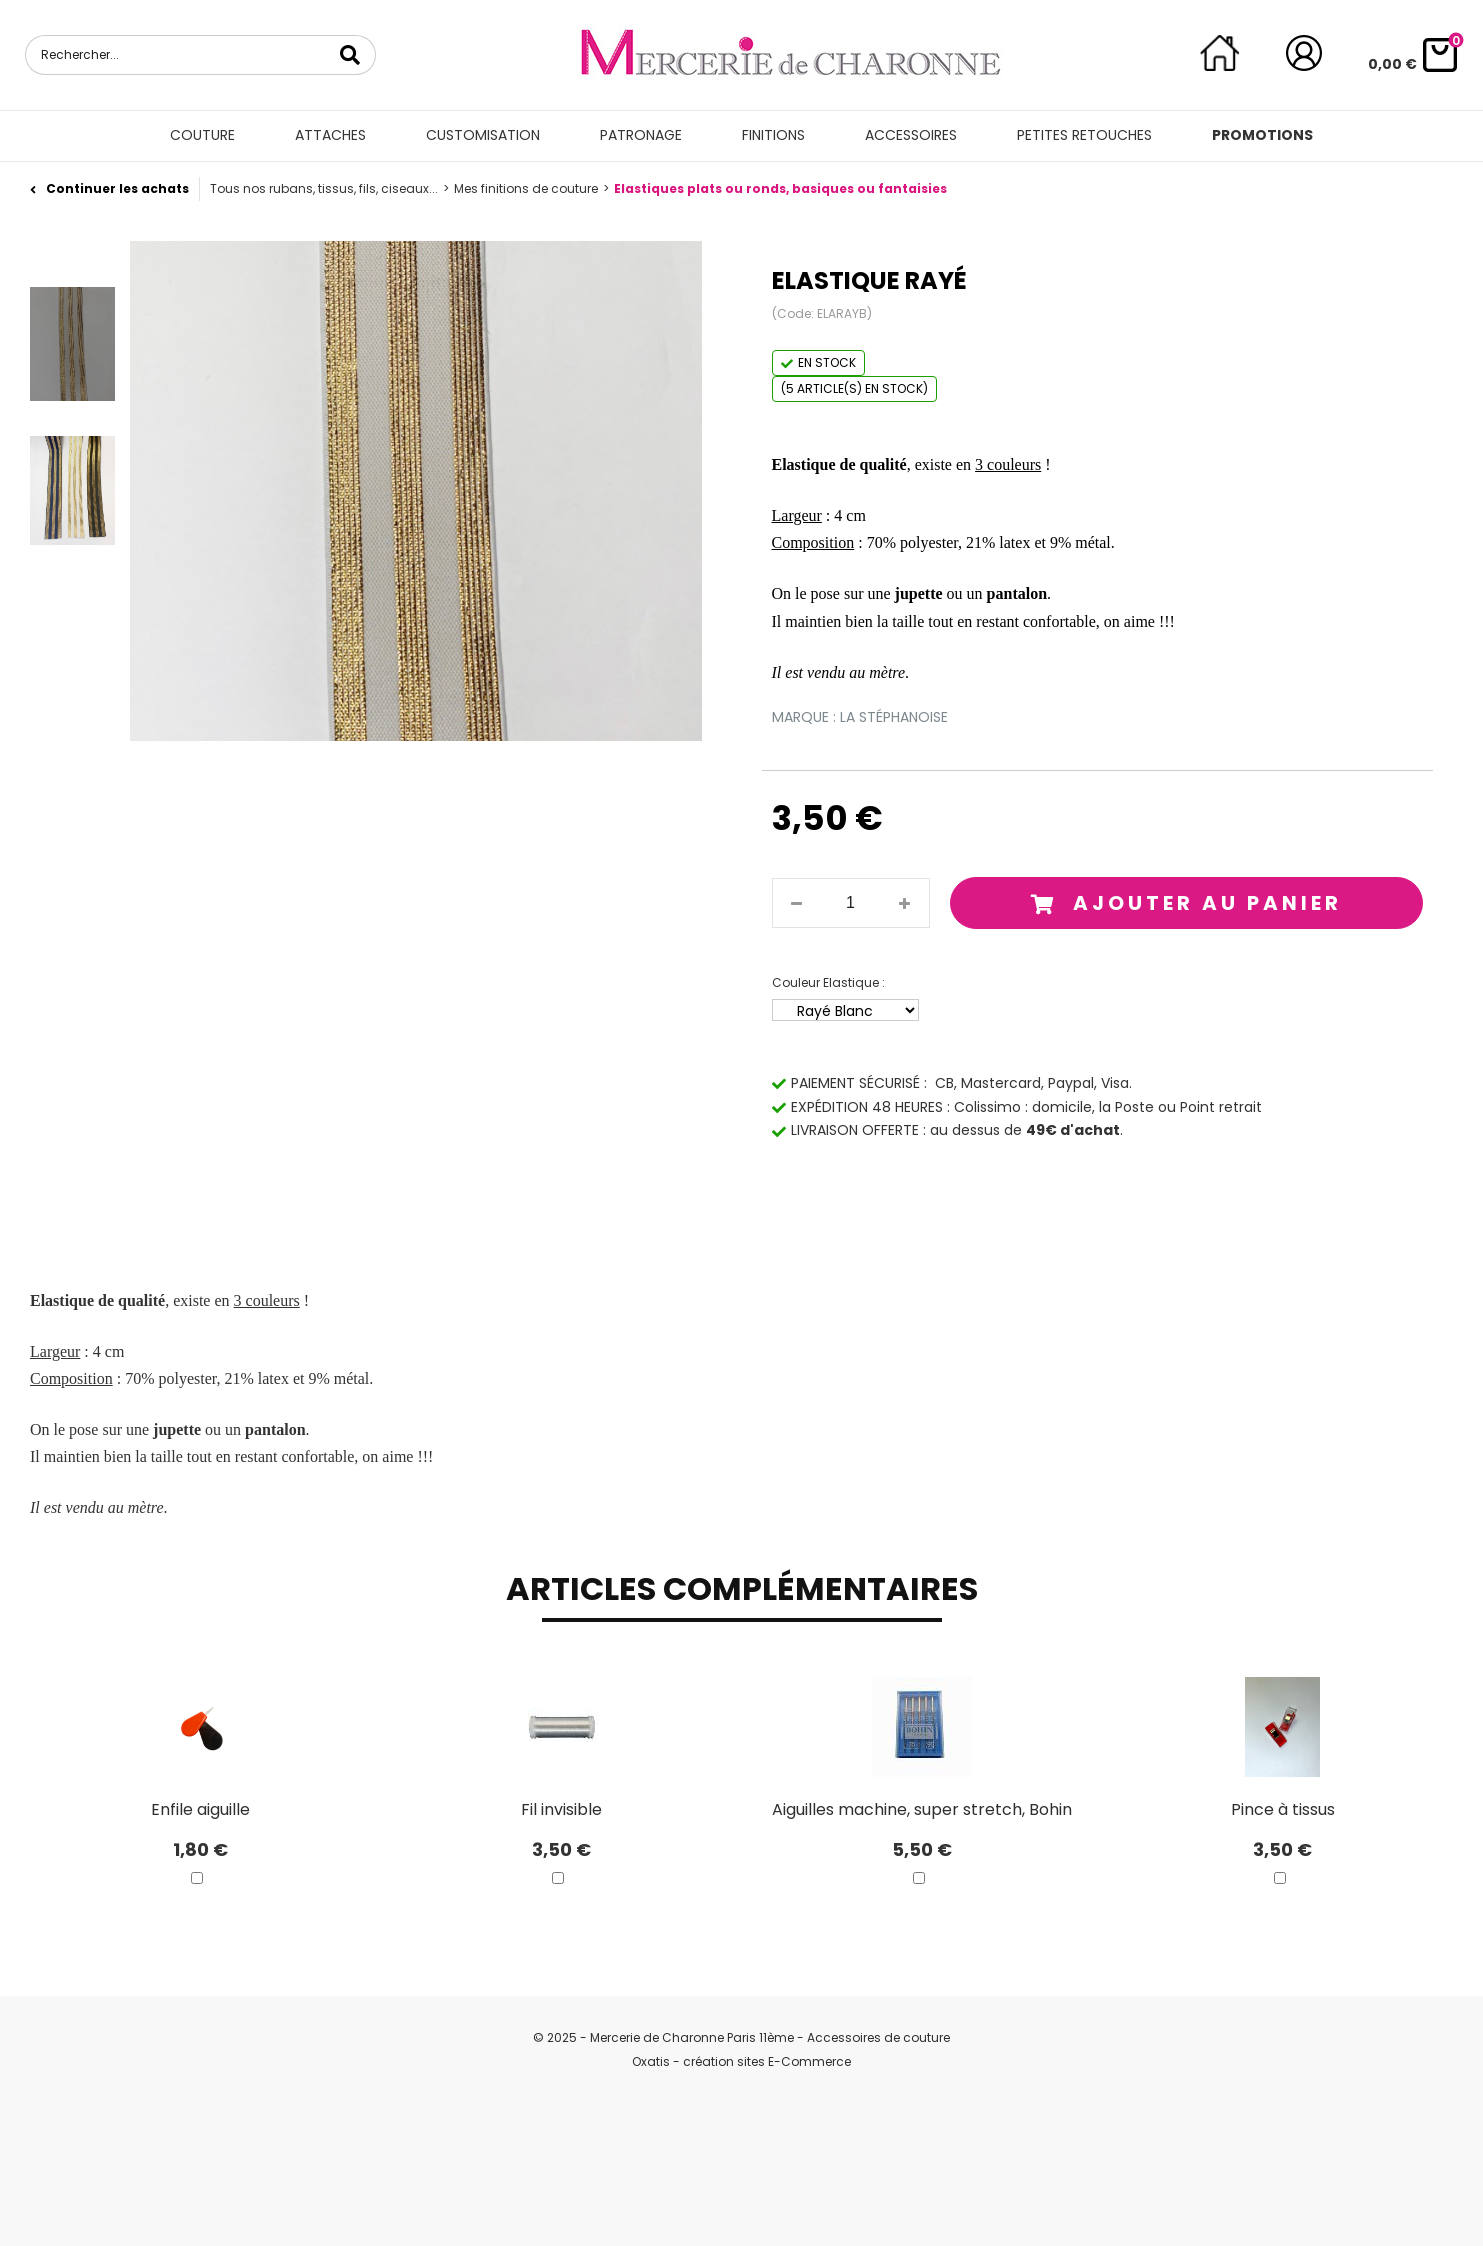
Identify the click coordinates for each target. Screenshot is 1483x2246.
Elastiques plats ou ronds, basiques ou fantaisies (780, 188)
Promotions (1262, 135)
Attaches (330, 135)
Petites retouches (1084, 135)
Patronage (641, 135)
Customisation (483, 135)
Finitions (773, 135)
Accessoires (911, 135)
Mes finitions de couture (526, 188)
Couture (202, 135)
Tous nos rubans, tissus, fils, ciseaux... (324, 188)
